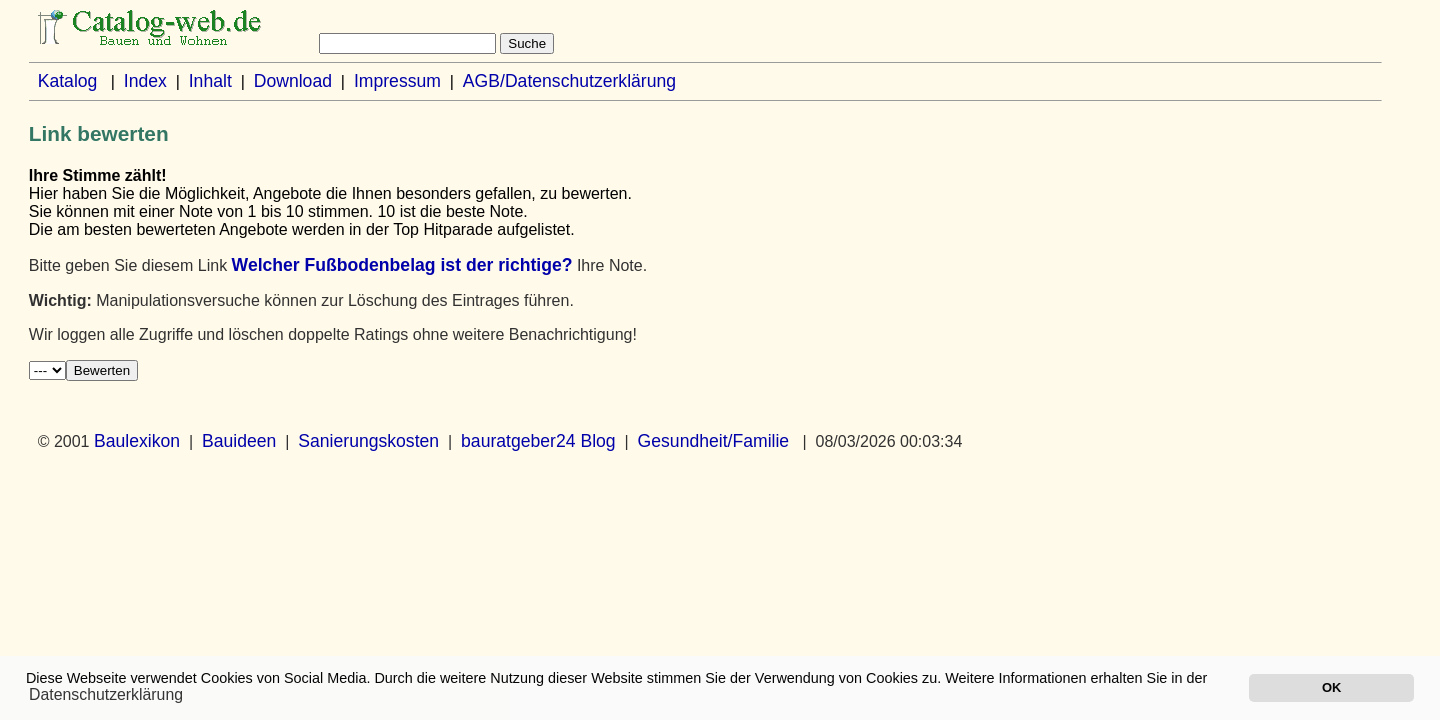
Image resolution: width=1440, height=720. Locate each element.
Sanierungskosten (368, 441)
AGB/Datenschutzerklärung (569, 81)
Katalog (68, 81)
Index (145, 81)
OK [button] (1331, 687)
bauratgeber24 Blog (538, 441)
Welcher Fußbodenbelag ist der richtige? (402, 265)
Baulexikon (137, 441)
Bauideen (239, 441)
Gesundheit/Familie (714, 441)
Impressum (397, 81)
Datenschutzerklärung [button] (106, 694)
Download (293, 81)
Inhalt (210, 81)
